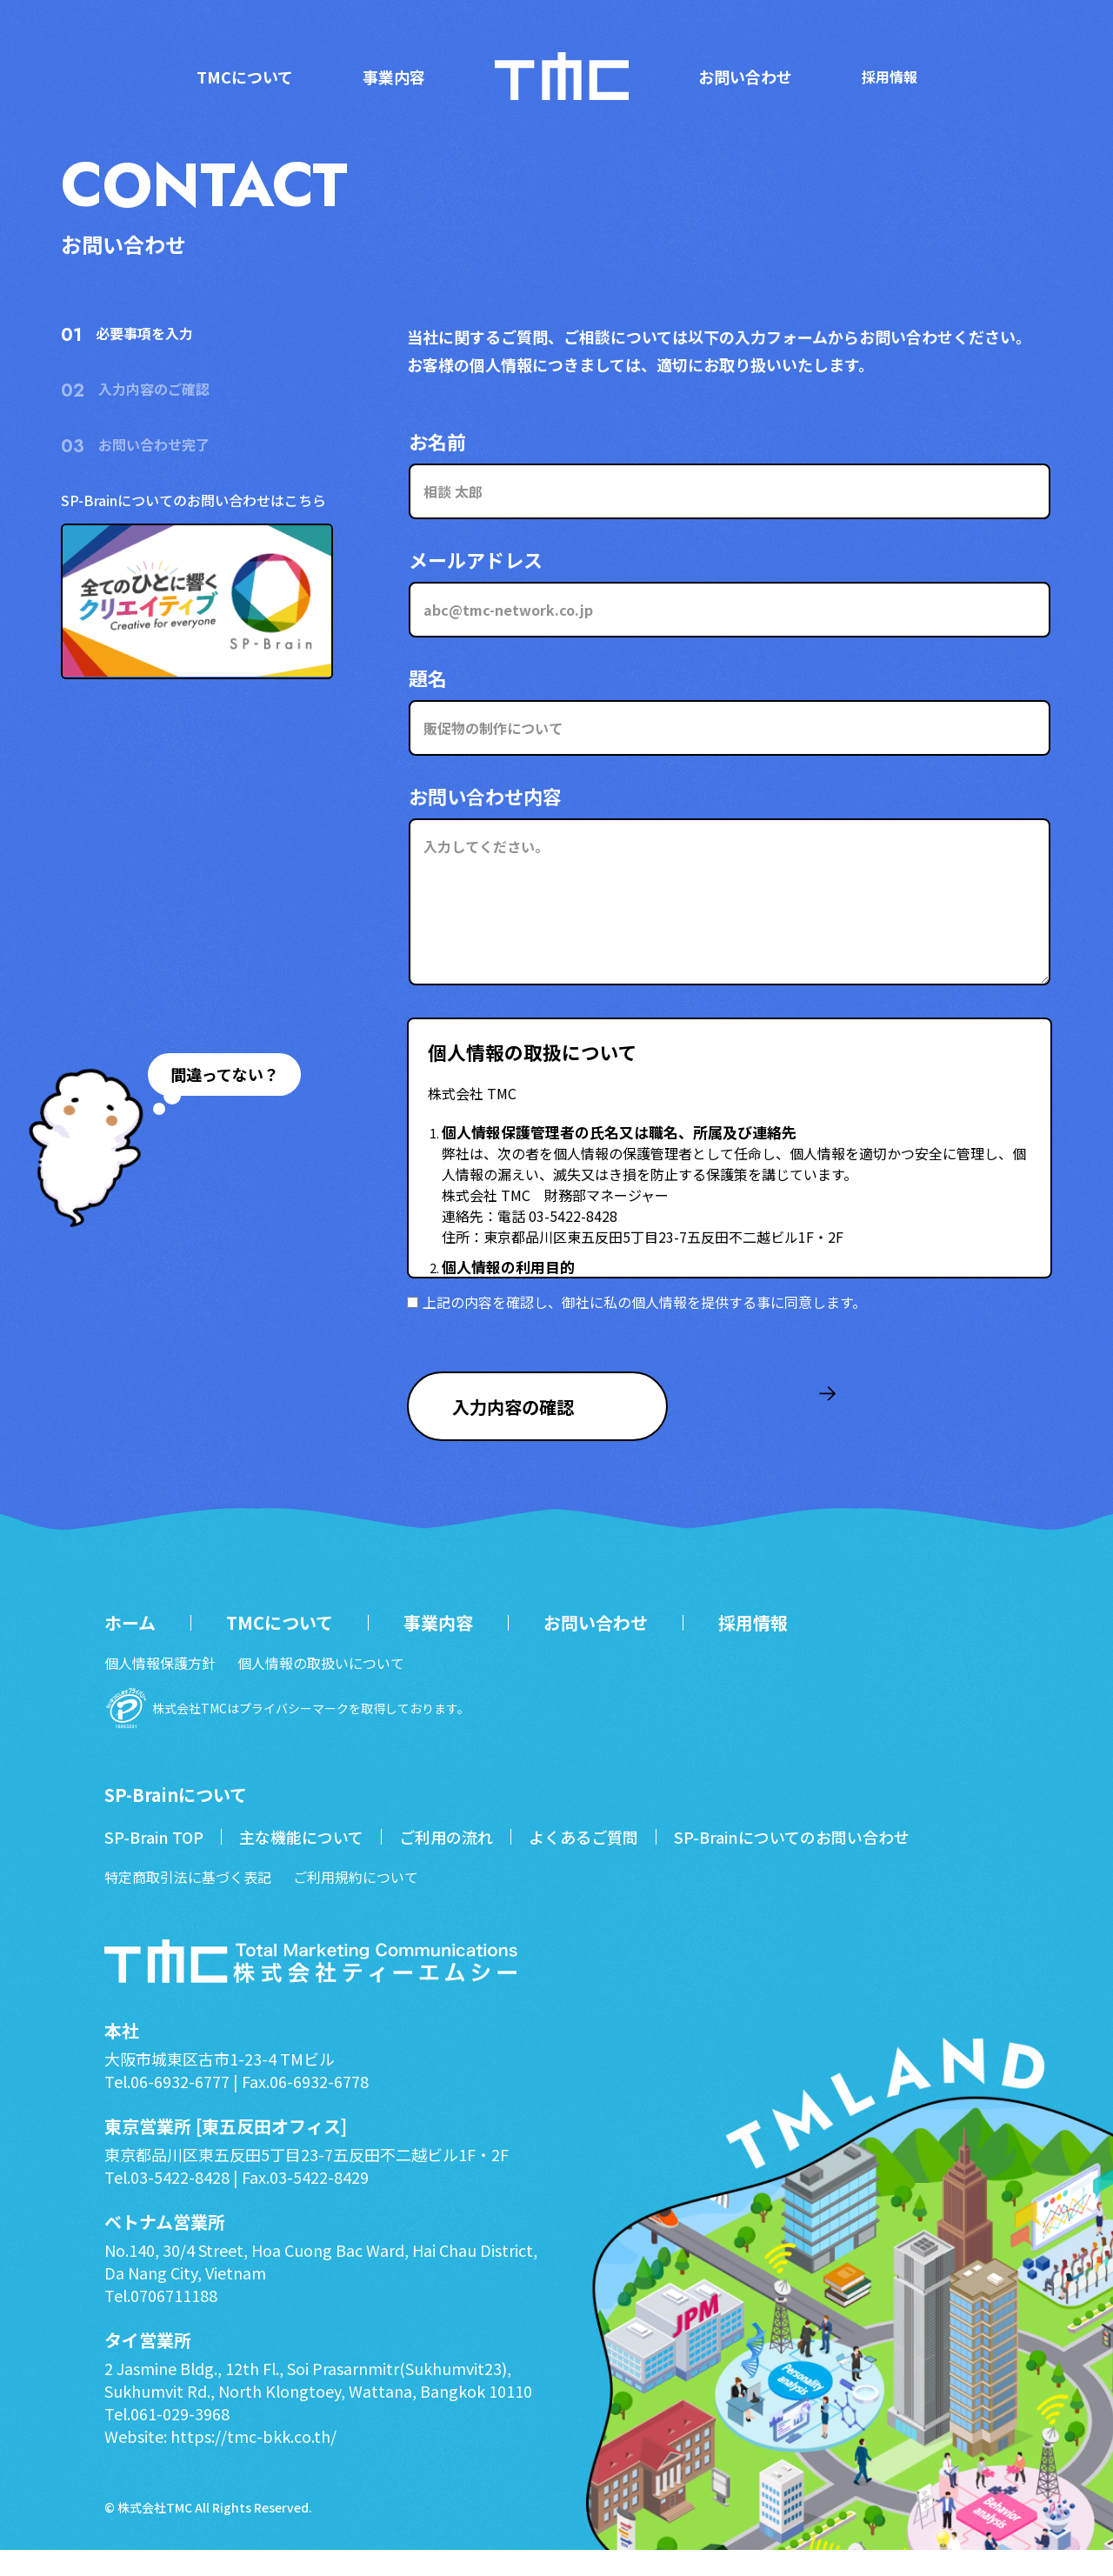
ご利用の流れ (446, 1863)
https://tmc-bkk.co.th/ (252, 2462)
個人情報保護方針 (160, 1688)
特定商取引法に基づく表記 (187, 1902)
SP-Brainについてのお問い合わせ (792, 1863)
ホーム (130, 1649)
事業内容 (394, 76)
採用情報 (889, 76)
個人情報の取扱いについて (320, 1688)
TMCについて (245, 76)
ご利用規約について (355, 1902)
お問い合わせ (745, 76)
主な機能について (301, 1863)
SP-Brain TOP (153, 1863)
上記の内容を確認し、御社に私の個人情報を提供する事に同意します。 (636, 1301)
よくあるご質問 (583, 1863)
